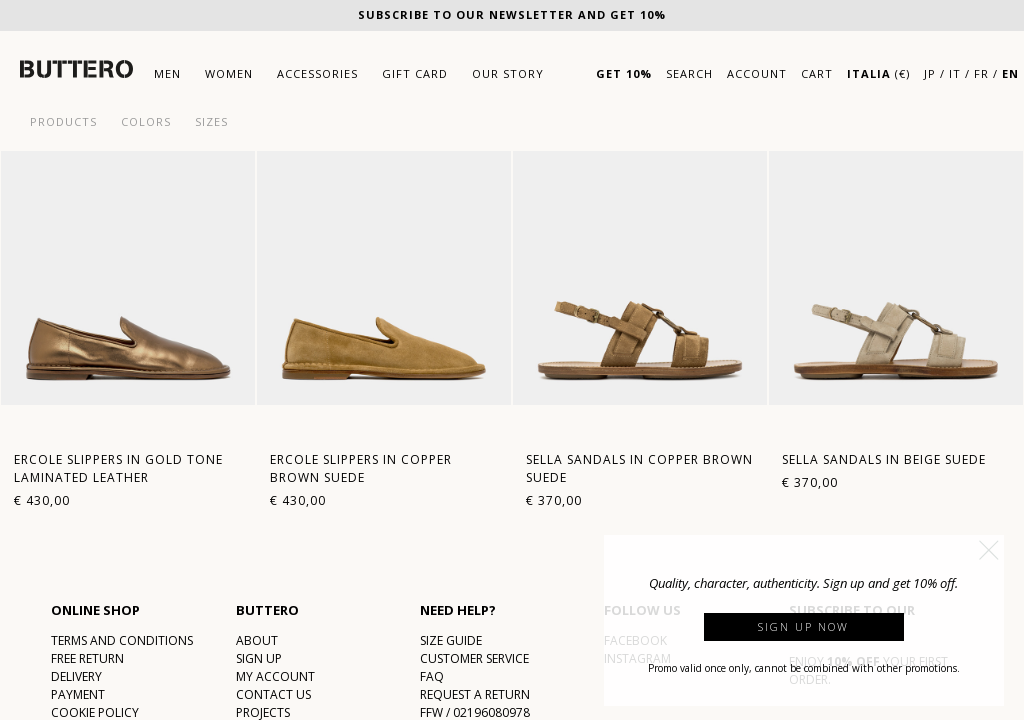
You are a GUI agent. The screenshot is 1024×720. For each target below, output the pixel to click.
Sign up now (803, 626)
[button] (989, 550)
